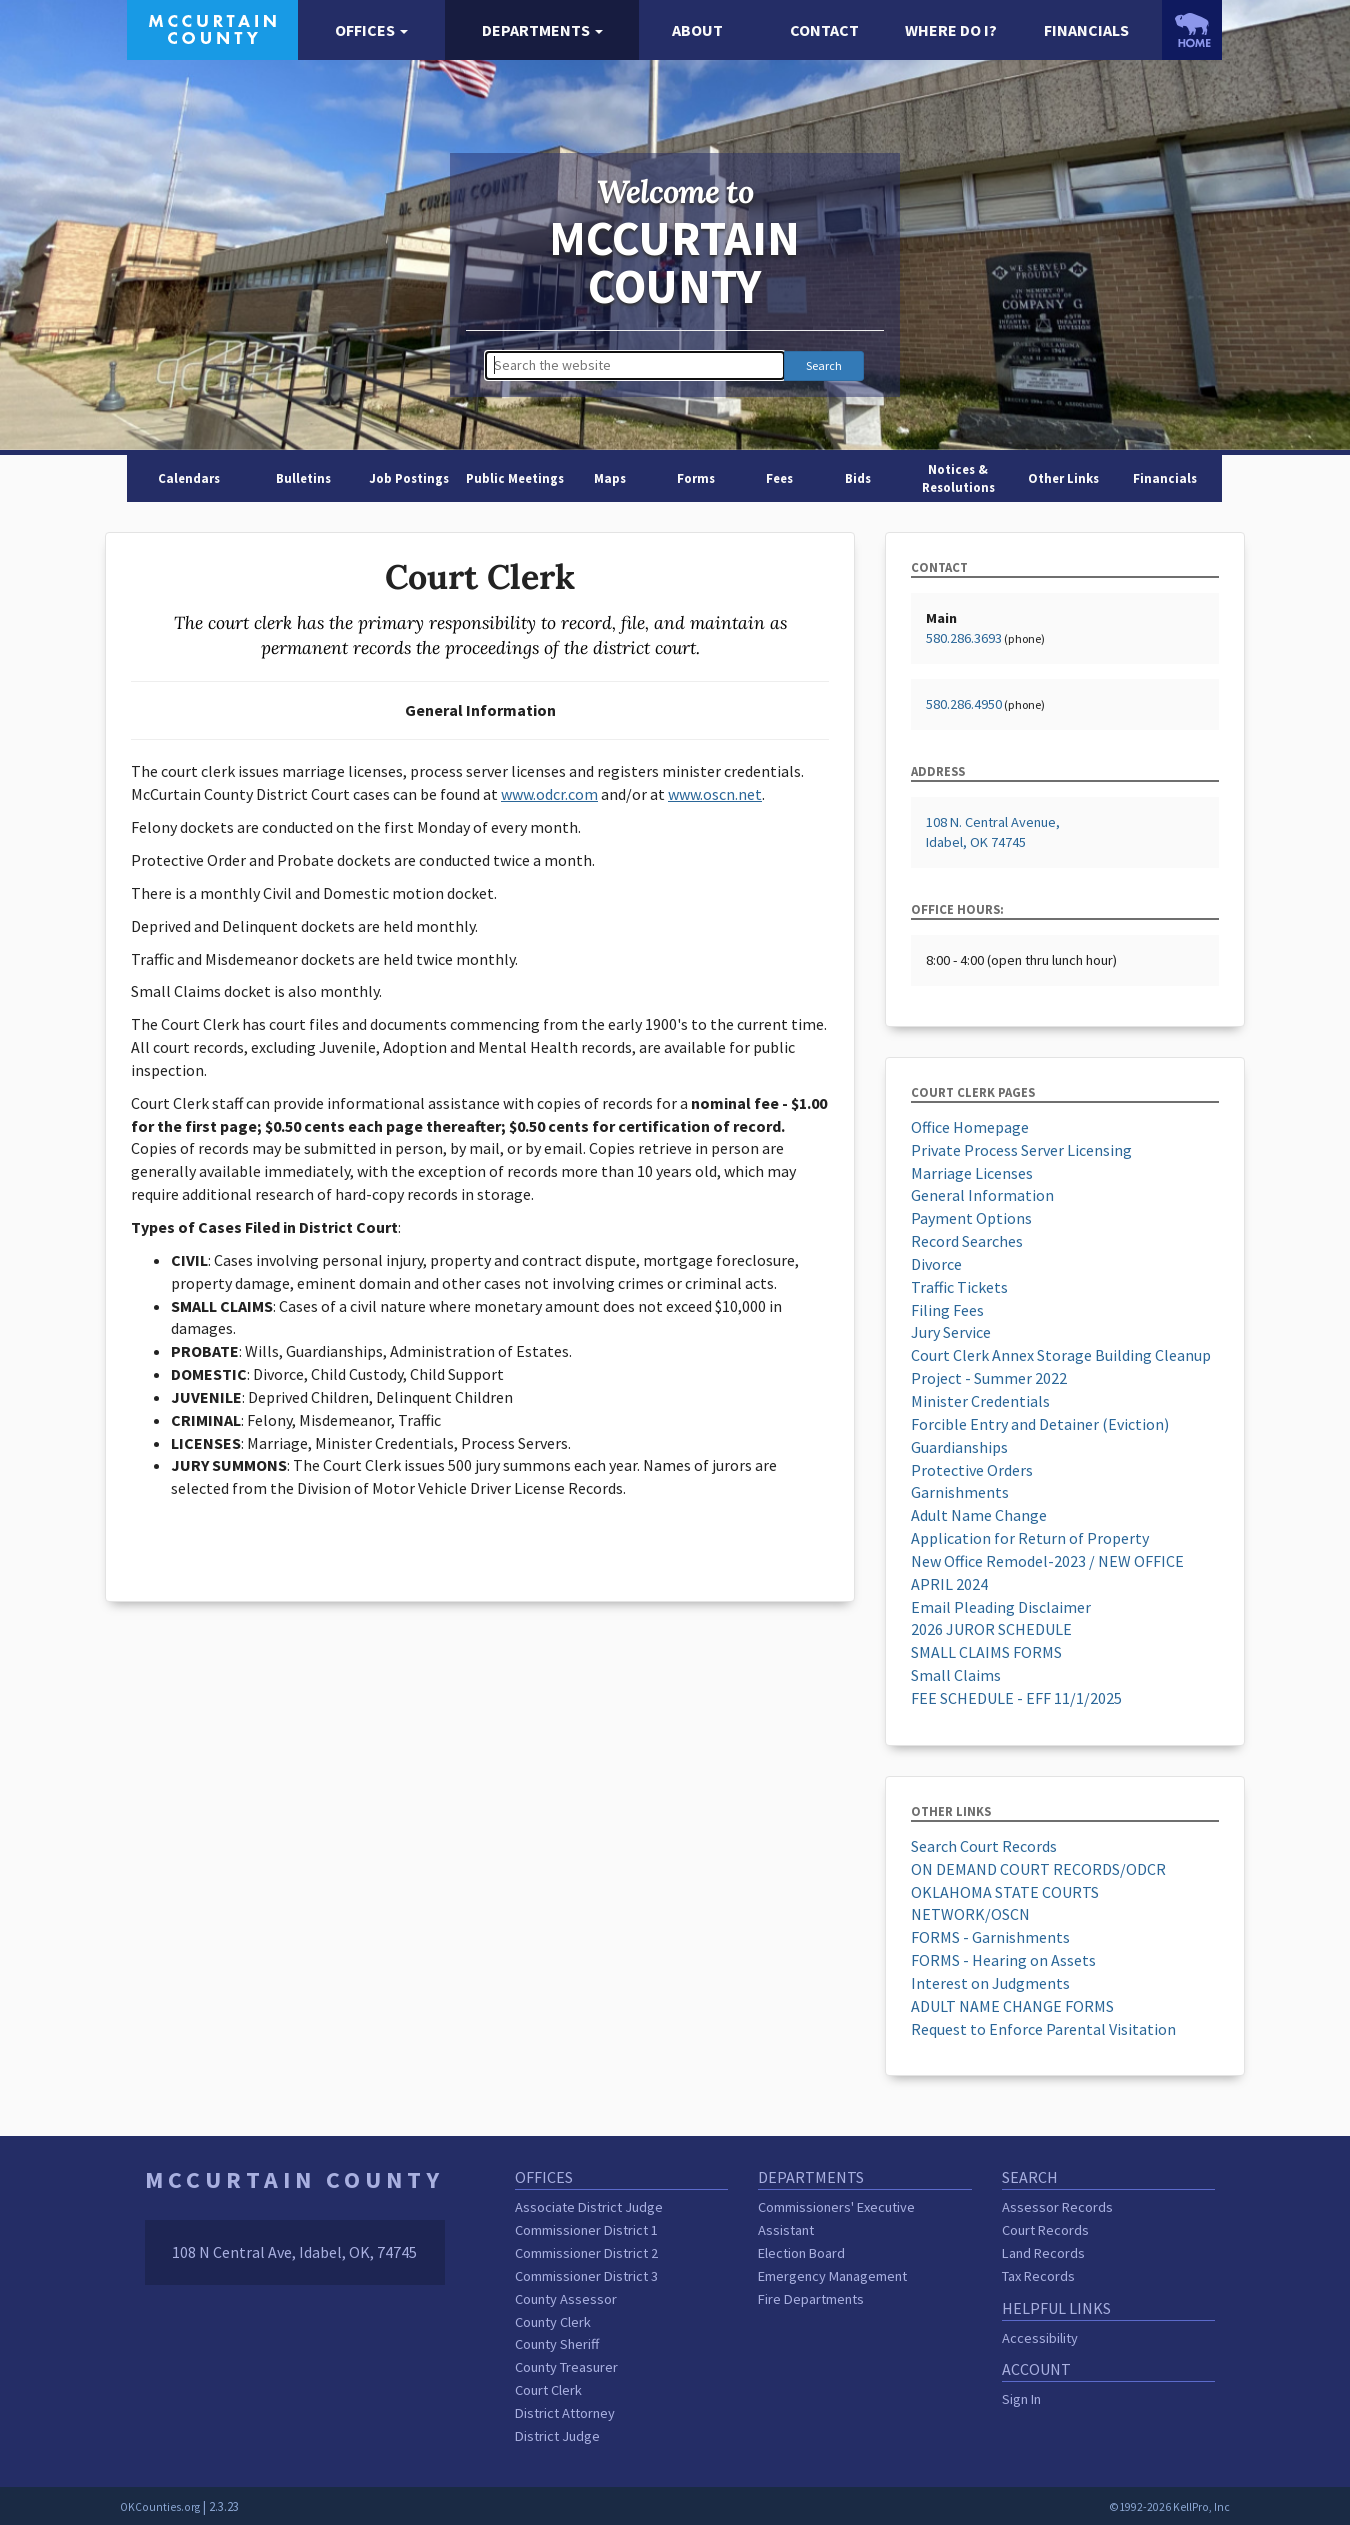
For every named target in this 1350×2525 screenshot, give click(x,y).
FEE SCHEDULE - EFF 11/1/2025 (1016, 1698)
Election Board (801, 2253)
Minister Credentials (980, 1401)
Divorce (936, 1264)
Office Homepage (970, 1127)
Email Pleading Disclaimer (1001, 1607)
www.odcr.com (549, 794)
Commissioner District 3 (586, 2276)
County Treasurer (566, 2367)
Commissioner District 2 (586, 2253)
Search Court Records (984, 1846)
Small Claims (956, 1675)
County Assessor (566, 2299)
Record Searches (967, 1241)
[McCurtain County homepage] (212, 28)
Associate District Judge (589, 2207)
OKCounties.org (160, 2507)
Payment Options (971, 1218)
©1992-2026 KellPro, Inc (1169, 2507)
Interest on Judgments (990, 1983)
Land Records (1043, 2253)
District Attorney (565, 2413)
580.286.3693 (964, 638)
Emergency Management (832, 2276)
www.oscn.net (715, 794)
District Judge (557, 2436)
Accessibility (1040, 2338)
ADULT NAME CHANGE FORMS (1012, 2006)
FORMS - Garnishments (990, 1937)
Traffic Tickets (959, 1287)
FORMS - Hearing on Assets (1003, 1960)
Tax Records (1038, 2276)
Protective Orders (972, 1470)
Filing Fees (947, 1310)
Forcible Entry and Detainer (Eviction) (1040, 1424)
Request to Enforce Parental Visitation (1043, 2029)
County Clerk (553, 2322)
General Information (982, 1195)
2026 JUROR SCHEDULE (991, 1629)
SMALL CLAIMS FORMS (986, 1652)
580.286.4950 (964, 704)
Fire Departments (811, 2299)
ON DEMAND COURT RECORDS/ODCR (1038, 1869)
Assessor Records (1057, 2207)
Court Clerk (548, 2390)
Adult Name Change (979, 1515)
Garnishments (960, 1492)
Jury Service (951, 1332)
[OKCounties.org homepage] (1192, 30)
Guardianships (959, 1447)
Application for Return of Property (1030, 1538)
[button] (371, 30)
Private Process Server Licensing (1021, 1150)
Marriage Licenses (972, 1173)
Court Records (1045, 2230)
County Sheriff (557, 2344)
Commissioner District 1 (586, 2230)
